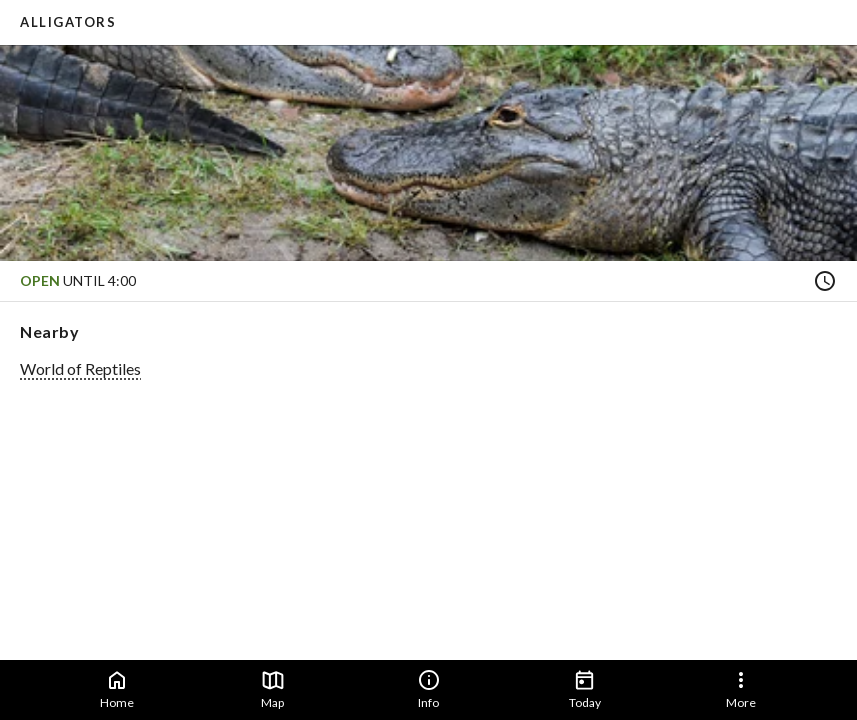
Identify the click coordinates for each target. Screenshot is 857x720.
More (741, 689)
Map (273, 689)
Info (429, 689)
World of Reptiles (80, 368)
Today (585, 689)
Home (117, 689)
